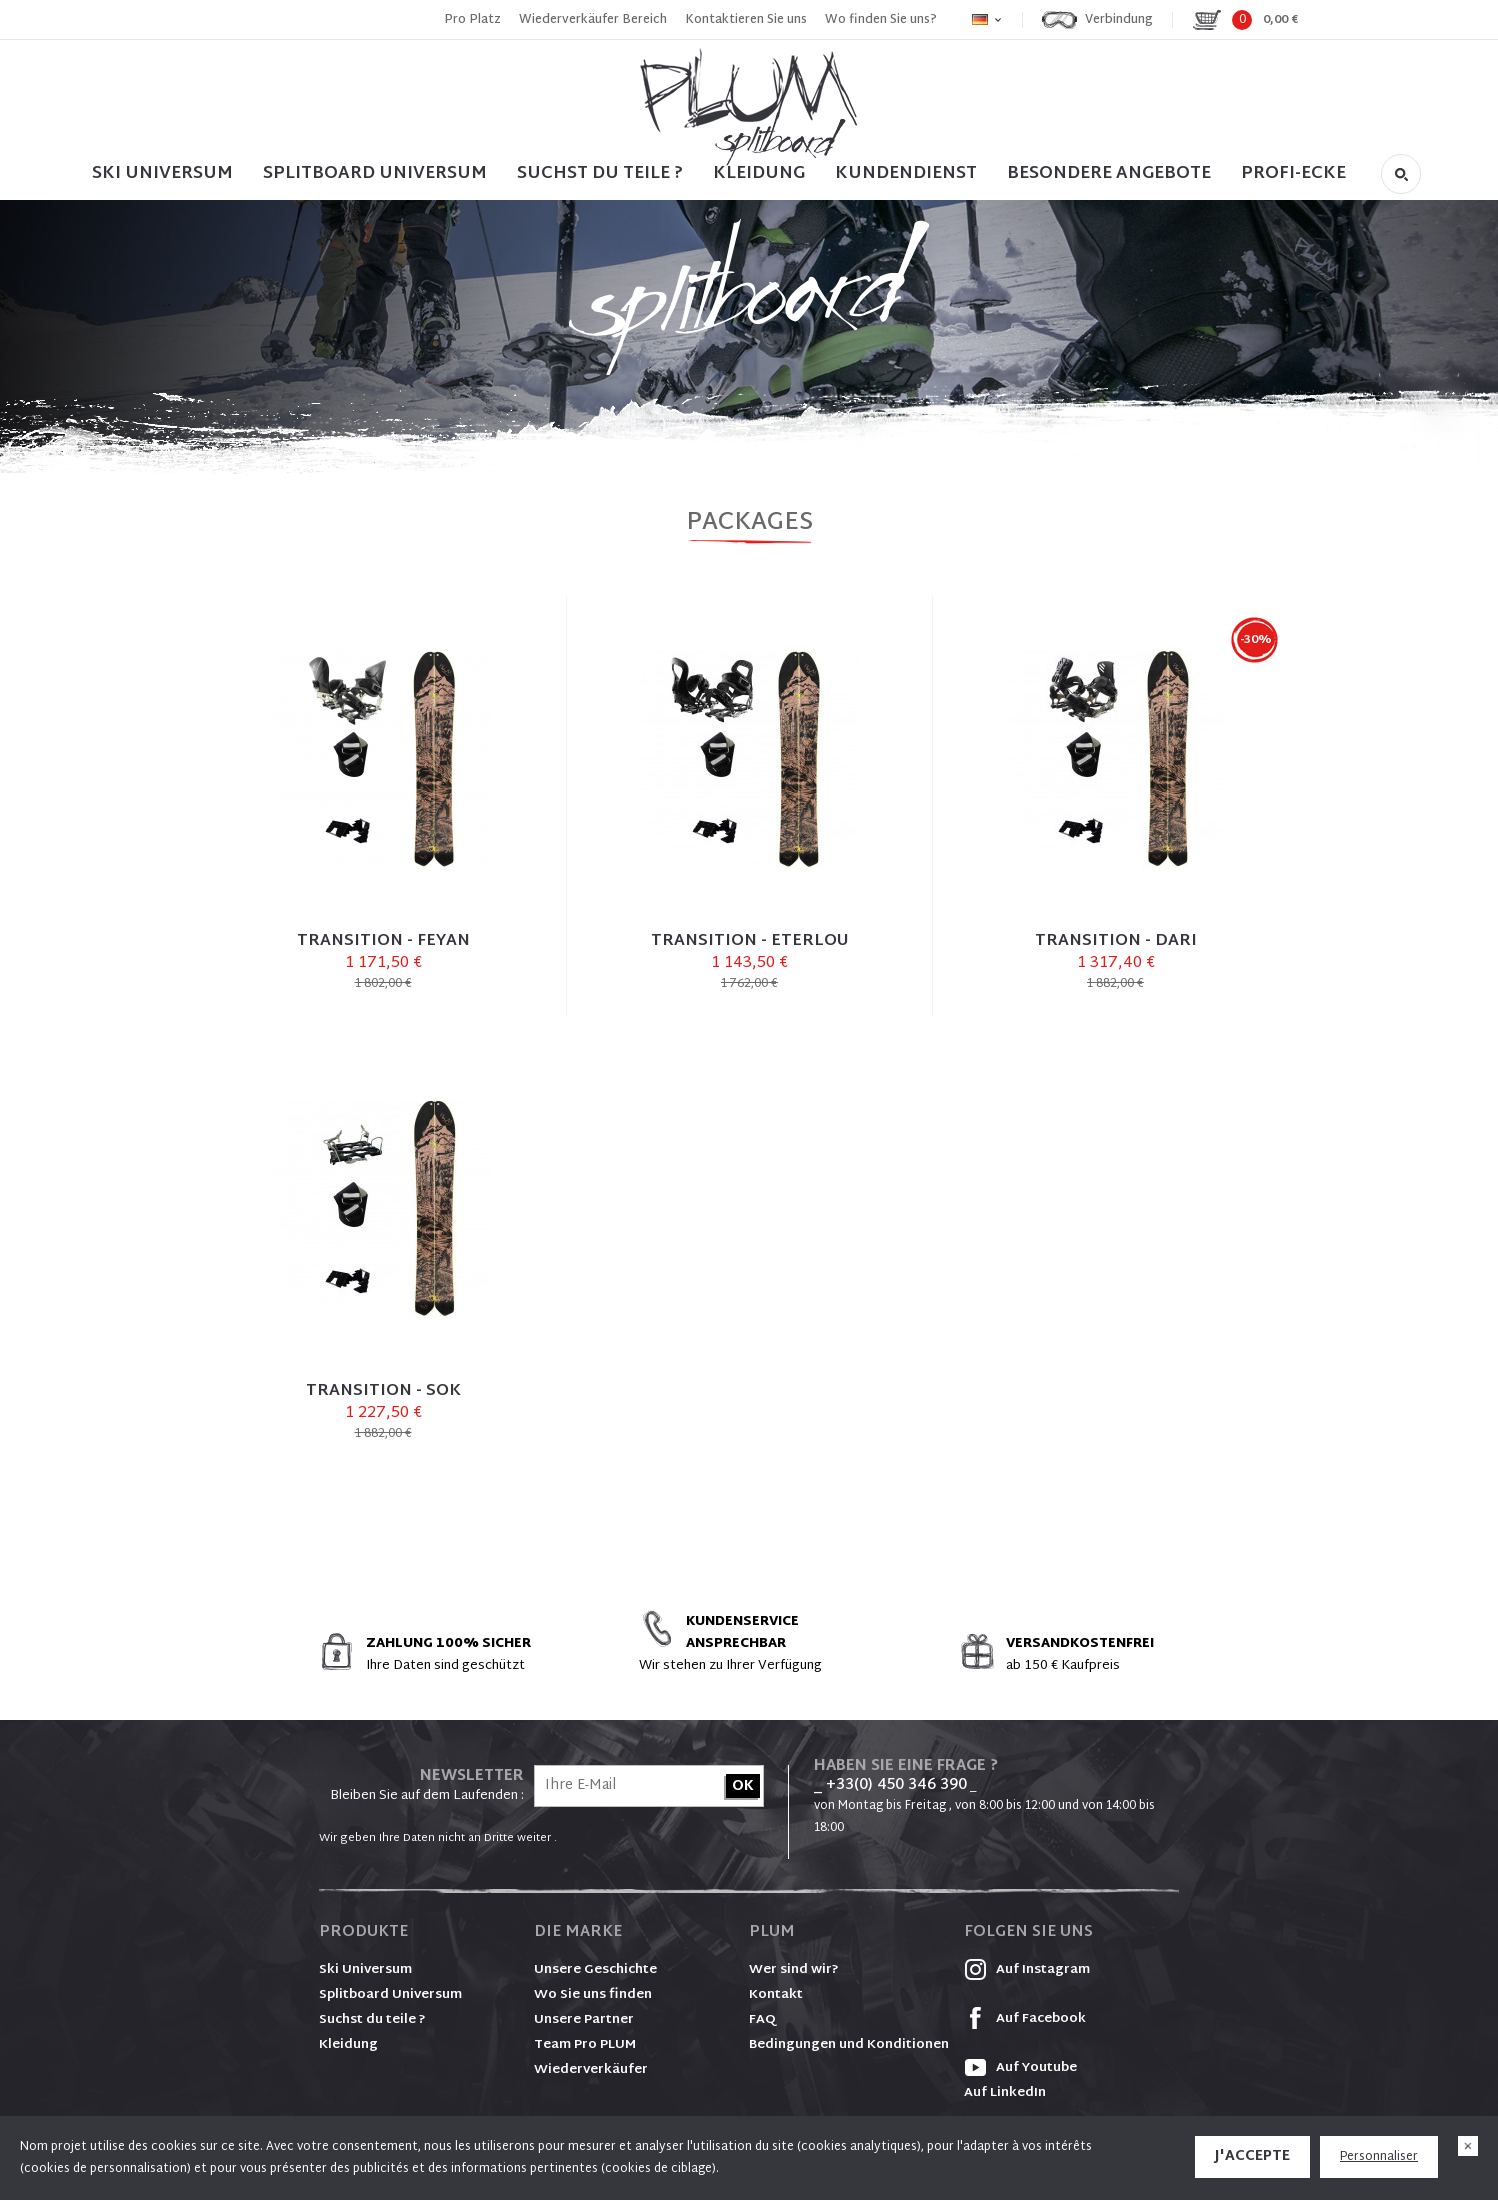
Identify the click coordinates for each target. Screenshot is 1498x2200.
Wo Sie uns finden (593, 1995)
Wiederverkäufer (591, 2070)
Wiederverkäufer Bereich (593, 20)
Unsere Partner (584, 2020)
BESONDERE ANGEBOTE (1109, 173)
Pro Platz (472, 20)
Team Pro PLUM (585, 2045)
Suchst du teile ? (372, 2020)
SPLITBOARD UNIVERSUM (375, 173)
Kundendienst (906, 173)
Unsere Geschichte (595, 1970)
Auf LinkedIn (1005, 2093)
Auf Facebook (1025, 2019)
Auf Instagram (1027, 1970)
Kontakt (776, 1995)
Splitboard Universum (390, 1995)
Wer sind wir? (794, 1970)
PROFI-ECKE (1293, 173)
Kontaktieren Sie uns (746, 20)
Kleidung (759, 173)
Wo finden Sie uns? (881, 20)
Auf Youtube (1020, 2068)
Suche (1401, 174)
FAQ (762, 2020)
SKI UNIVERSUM (162, 173)
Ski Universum (365, 1970)
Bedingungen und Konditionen (849, 2045)
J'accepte (1252, 2156)
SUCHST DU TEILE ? (600, 173)
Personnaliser (1379, 2157)
